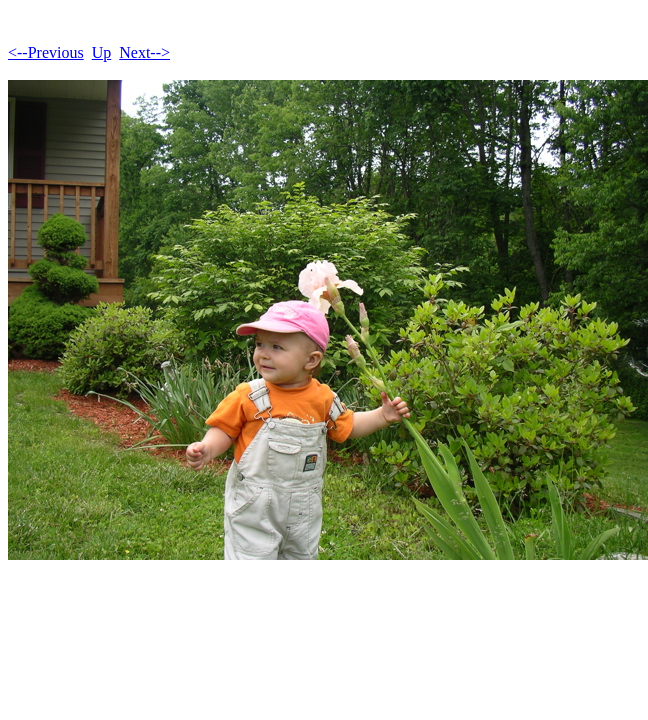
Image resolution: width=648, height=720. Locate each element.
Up (102, 52)
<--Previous (46, 52)
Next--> (144, 52)
